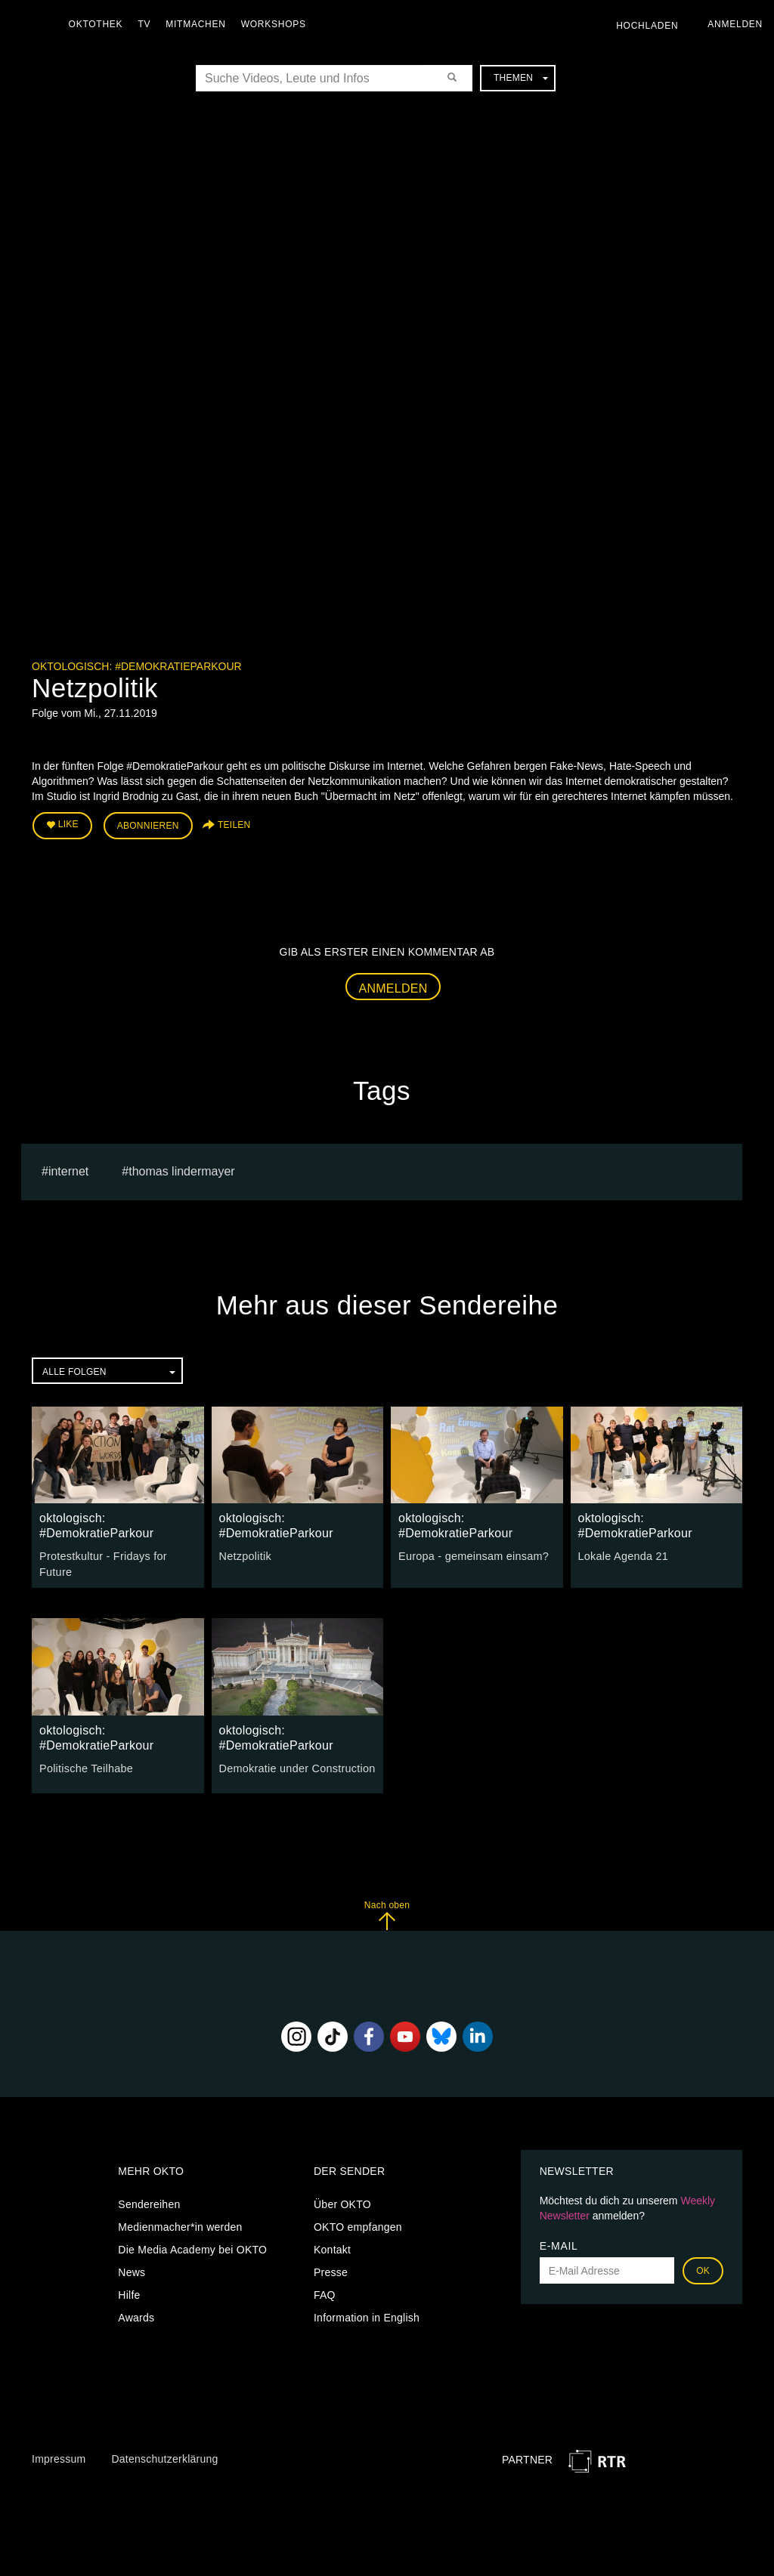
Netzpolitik (244, 1555)
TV (147, 24)
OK (703, 2268)
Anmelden (393, 987)
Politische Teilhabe (84, 1766)
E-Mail (559, 2244)
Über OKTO (342, 2202)
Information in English (367, 2315)
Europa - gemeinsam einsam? (471, 1555)
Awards (136, 2315)
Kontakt (332, 2247)
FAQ (325, 2293)
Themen (521, 78)
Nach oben (387, 1913)
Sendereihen (149, 2202)
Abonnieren (148, 825)
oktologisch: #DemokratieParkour (137, 666)
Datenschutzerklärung (164, 2457)
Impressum (58, 2457)
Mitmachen (199, 24)
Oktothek (99, 24)
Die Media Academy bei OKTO (192, 2247)
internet (68, 1169)
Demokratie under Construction (295, 1766)
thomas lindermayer (181, 1169)
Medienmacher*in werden (180, 2225)
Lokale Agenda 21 (622, 1555)
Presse (331, 2270)
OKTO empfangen (358, 2225)
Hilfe (129, 2293)
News (131, 2270)
